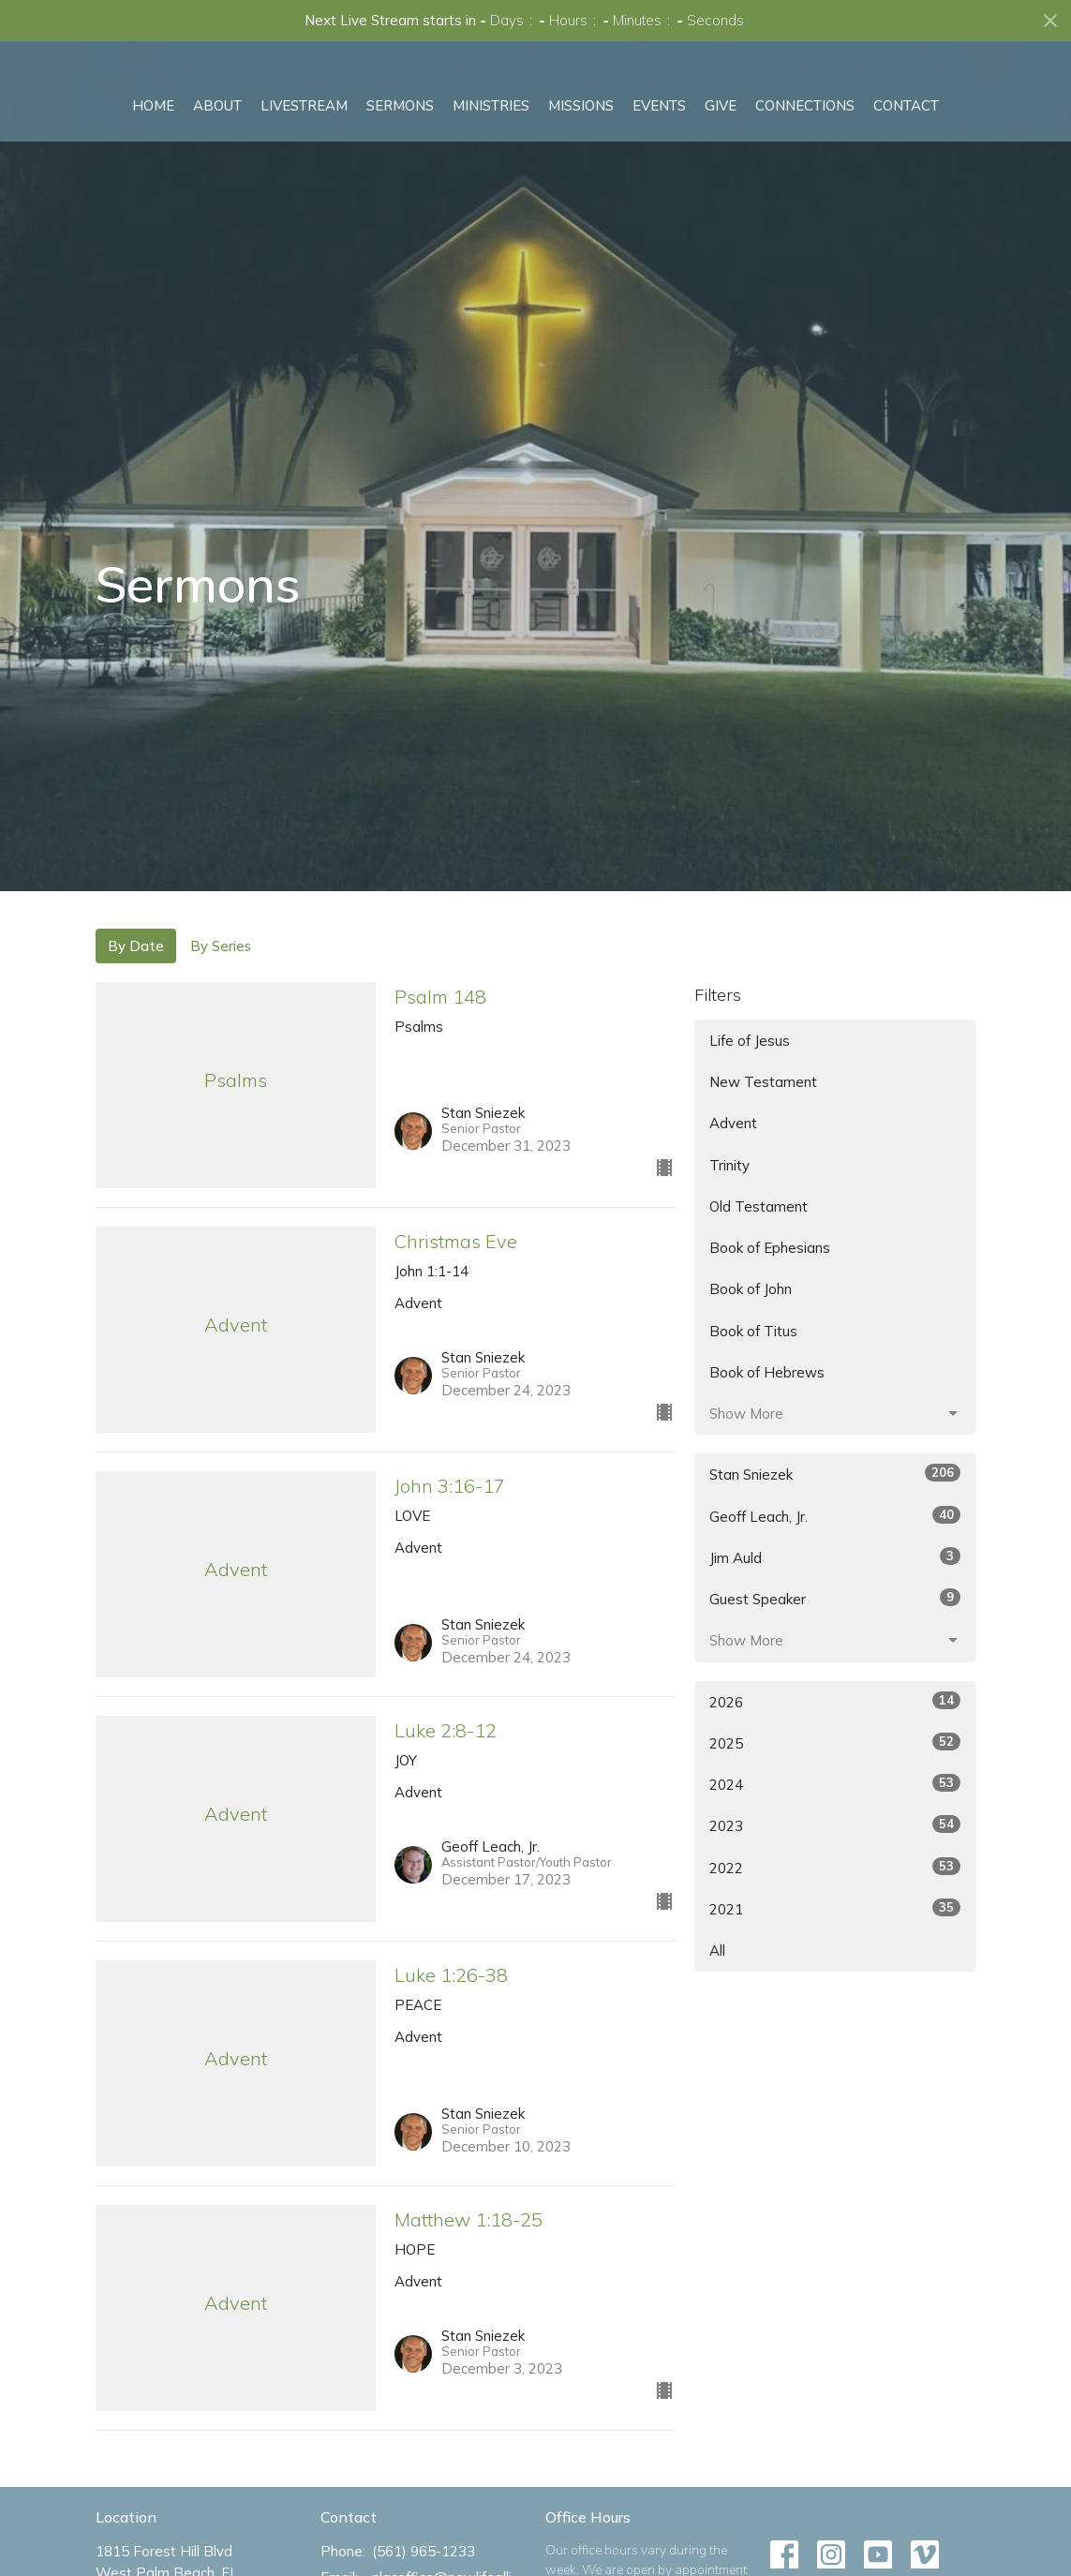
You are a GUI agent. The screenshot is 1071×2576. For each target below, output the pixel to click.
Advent (733, 1123)
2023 (834, 1825)
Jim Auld (834, 1557)
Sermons (400, 166)
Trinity (729, 1165)
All (717, 1950)
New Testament (763, 1082)
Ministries (491, 166)
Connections (805, 166)
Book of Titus (753, 1331)
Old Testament (758, 1206)
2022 (834, 1867)
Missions (581, 166)
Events (659, 166)
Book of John (750, 1289)
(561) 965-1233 (423, 2551)
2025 (834, 1742)
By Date (136, 946)
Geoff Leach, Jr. (834, 1516)
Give (720, 166)
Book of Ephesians (769, 1248)
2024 (834, 1784)
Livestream (304, 166)
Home (153, 166)
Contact (906, 166)
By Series (220, 946)
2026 (834, 1701)
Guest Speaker (834, 1598)
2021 (834, 1908)
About (217, 166)
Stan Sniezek (834, 1473)
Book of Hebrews (767, 1372)
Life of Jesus (749, 1041)
